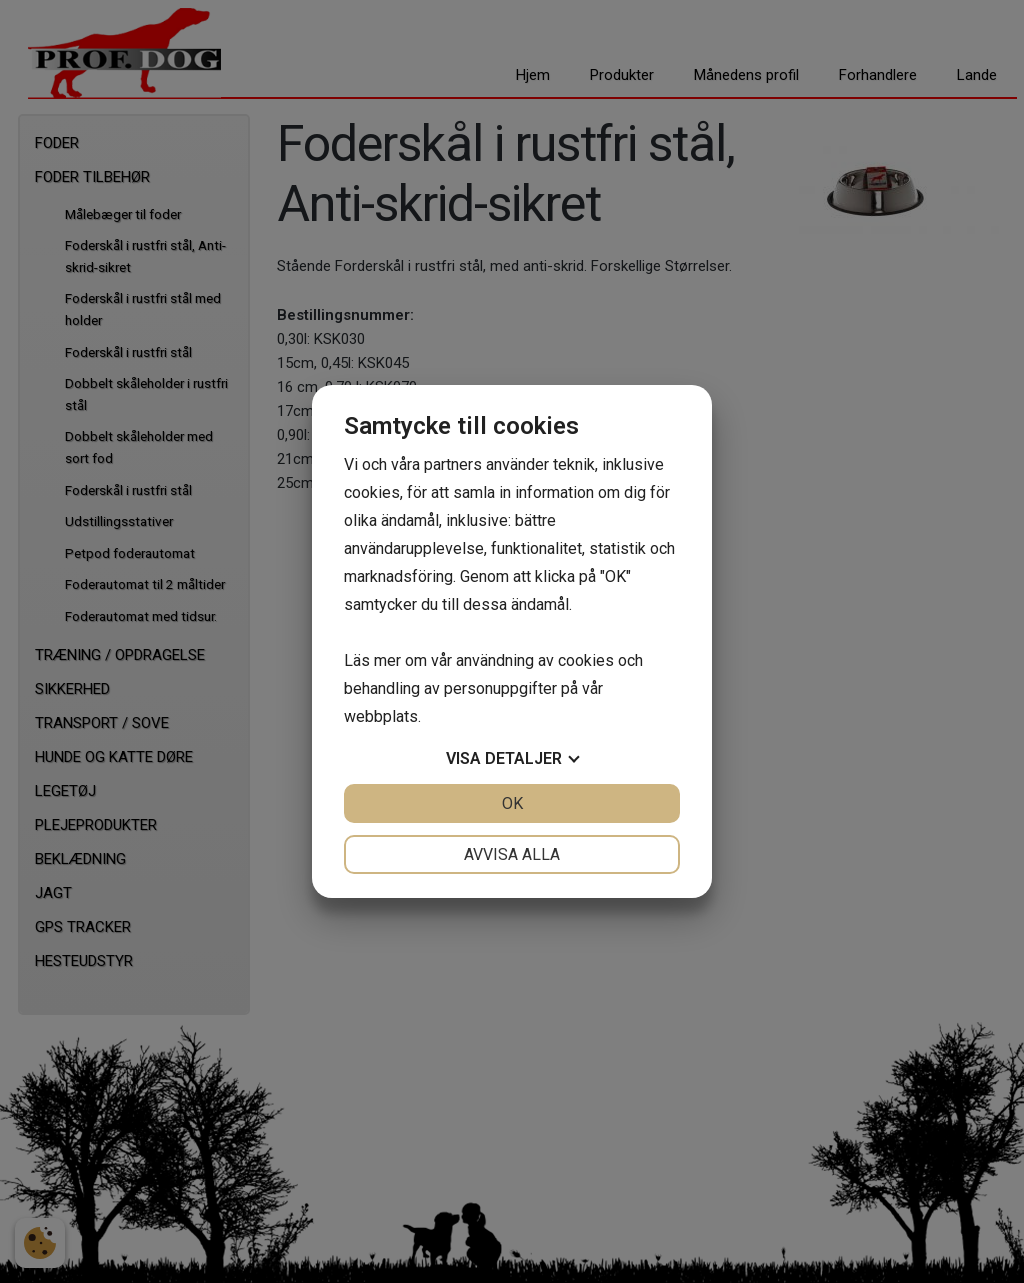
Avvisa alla (512, 854)
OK (512, 803)
